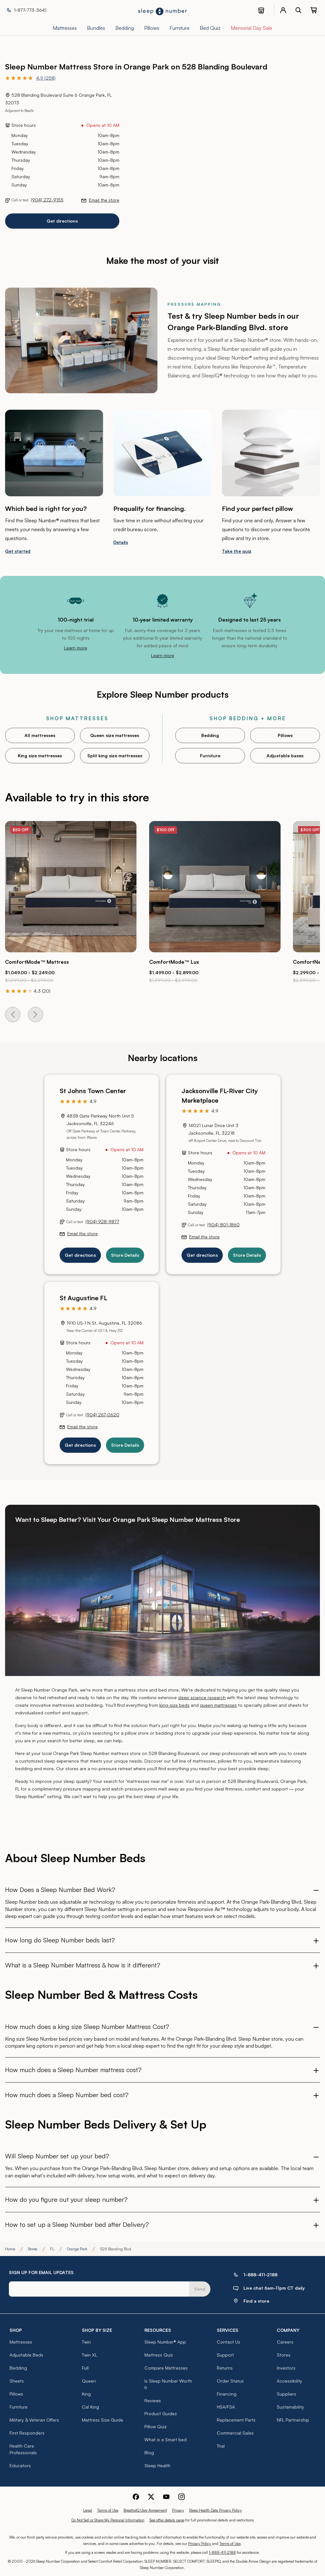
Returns (225, 2368)
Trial (221, 2446)
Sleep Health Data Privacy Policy (215, 2510)
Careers (285, 2341)
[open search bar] (298, 10)
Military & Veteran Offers (34, 2420)
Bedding (210, 735)
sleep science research (202, 1697)
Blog (149, 2452)
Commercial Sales (235, 2433)
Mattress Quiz (158, 2355)
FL (52, 2249)
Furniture (210, 755)
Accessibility (289, 2381)
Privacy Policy (199, 2543)
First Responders (27, 2433)
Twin (86, 2341)
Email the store (104, 200)
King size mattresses (40, 755)
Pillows (285, 735)
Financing (226, 2394)
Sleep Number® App (165, 2341)
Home (10, 2249)
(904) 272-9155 (47, 199)
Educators (20, 2465)
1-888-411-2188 (222, 2552)
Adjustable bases (285, 755)
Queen (89, 2381)
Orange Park (77, 2249)
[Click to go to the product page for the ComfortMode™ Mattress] (70, 886)
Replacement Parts (236, 2420)
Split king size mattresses (114, 755)
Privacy (178, 2510)
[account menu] (283, 10)
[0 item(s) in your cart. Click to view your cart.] (313, 10)
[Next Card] (35, 1014)
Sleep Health (157, 2465)
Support (225, 2355)
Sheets (17, 2381)
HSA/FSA (226, 2407)
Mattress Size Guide (102, 2420)
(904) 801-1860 (223, 1224)
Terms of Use (107, 2510)
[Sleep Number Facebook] (136, 2496)
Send (199, 2289)
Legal (87, 2510)
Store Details (125, 1255)
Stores (32, 2249)
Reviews (152, 2400)
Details (120, 542)
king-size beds (174, 1705)
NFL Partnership (293, 2420)
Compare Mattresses (166, 2368)
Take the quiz (236, 551)
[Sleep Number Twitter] (151, 2496)
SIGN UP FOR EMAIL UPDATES (41, 2272)
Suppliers (286, 2394)
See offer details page (166, 2520)
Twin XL (89, 2355)
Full (85, 2368)
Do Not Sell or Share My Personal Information (107, 2520)
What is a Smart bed (165, 2439)
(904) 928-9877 (102, 1221)
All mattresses (39, 735)
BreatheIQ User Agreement (145, 2510)
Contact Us (228, 2341)
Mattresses (21, 2341)
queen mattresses (218, 1705)
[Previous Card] (12, 1014)
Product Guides (160, 2413)
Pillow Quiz (155, 2426)
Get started (17, 551)
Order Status (230, 2381)
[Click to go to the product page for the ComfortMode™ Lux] (215, 886)
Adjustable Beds (26, 2355)
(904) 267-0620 (102, 1414)
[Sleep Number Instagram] (181, 2496)
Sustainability (290, 2407)
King (86, 2394)
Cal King (90, 2407)
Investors (286, 2368)
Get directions (62, 221)
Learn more (75, 647)
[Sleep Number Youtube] (166, 2496)
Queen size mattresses (114, 735)
